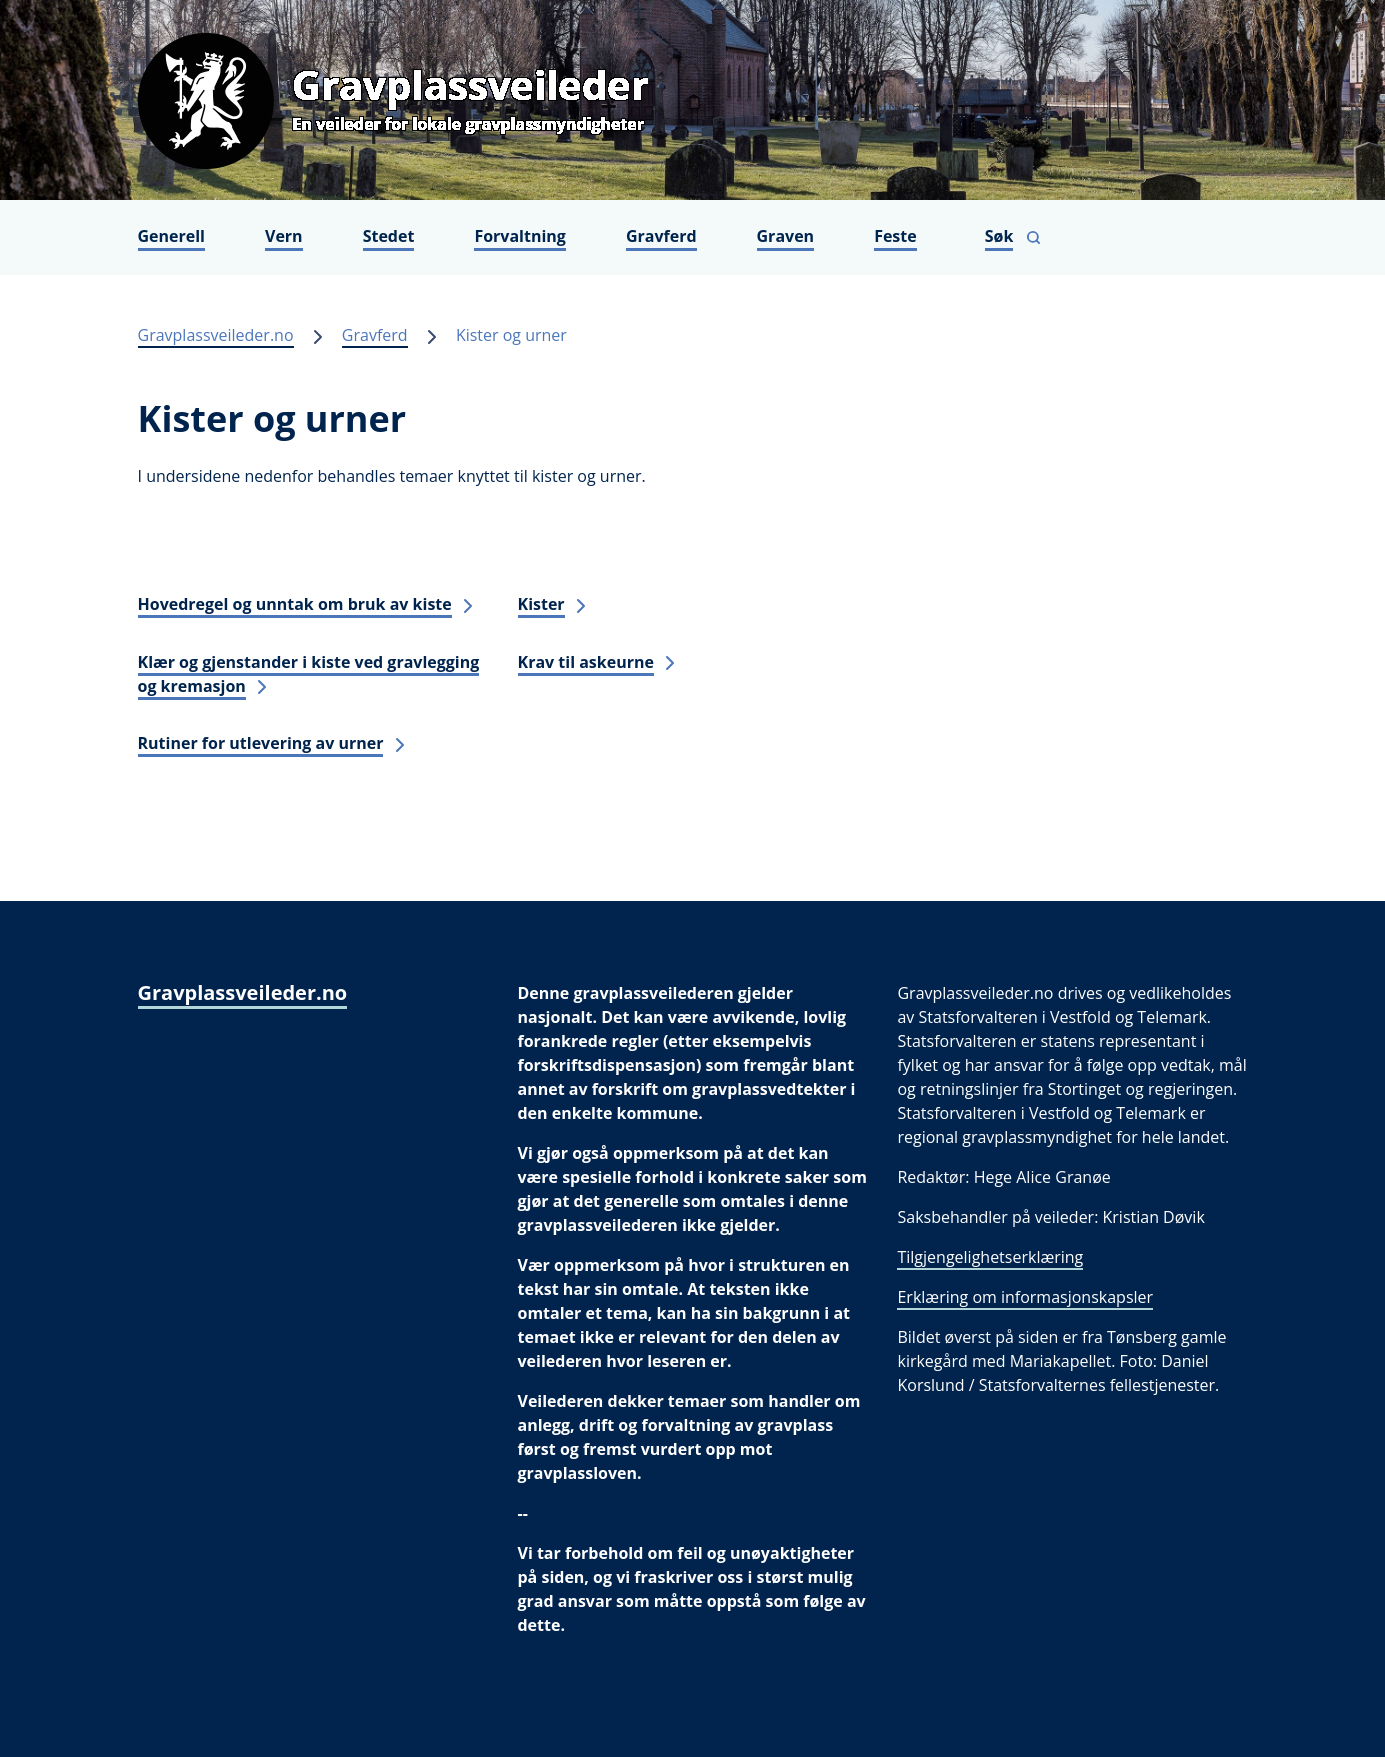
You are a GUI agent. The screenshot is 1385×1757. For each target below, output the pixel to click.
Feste (895, 236)
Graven (786, 236)
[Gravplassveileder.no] (693, 100)
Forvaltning (520, 236)
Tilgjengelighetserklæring (990, 1257)
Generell (172, 236)
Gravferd (661, 236)
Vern (284, 236)
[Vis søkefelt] (1013, 237)
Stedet (389, 236)
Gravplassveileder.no (216, 335)
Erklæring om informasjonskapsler (1025, 1297)
